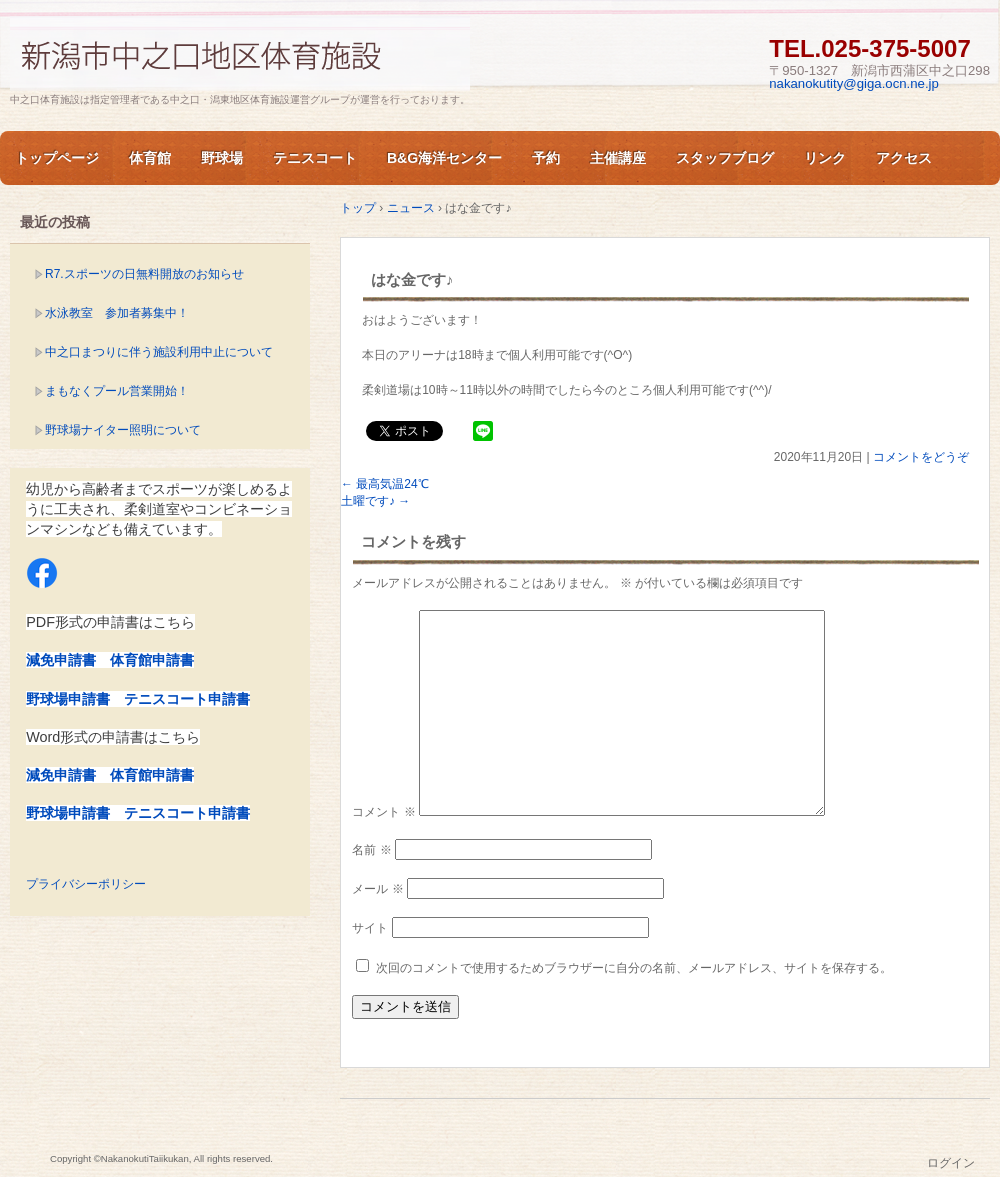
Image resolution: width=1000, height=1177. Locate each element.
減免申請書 (61, 660)
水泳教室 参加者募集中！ (117, 313)
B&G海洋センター (444, 158)
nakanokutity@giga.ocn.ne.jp (854, 83)
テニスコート (315, 158)
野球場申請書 (68, 699)
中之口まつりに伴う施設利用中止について (159, 352)
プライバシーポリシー (86, 884)
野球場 (222, 158)
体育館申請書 (152, 660)
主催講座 (618, 158)
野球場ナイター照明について (123, 430)
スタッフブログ (725, 158)
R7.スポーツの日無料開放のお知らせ (144, 274)
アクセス (904, 158)
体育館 (150, 158)
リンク (825, 158)
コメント (383, 812)
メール (377, 889)
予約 (546, 158)
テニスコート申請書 (187, 699)
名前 (371, 850)
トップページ (57, 158)
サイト (370, 928)
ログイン (951, 1163)
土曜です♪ (375, 501)
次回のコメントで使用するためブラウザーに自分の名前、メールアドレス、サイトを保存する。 (634, 968)
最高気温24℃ (385, 484)
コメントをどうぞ (921, 457)
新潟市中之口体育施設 (240, 53)
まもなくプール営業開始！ (117, 391)
